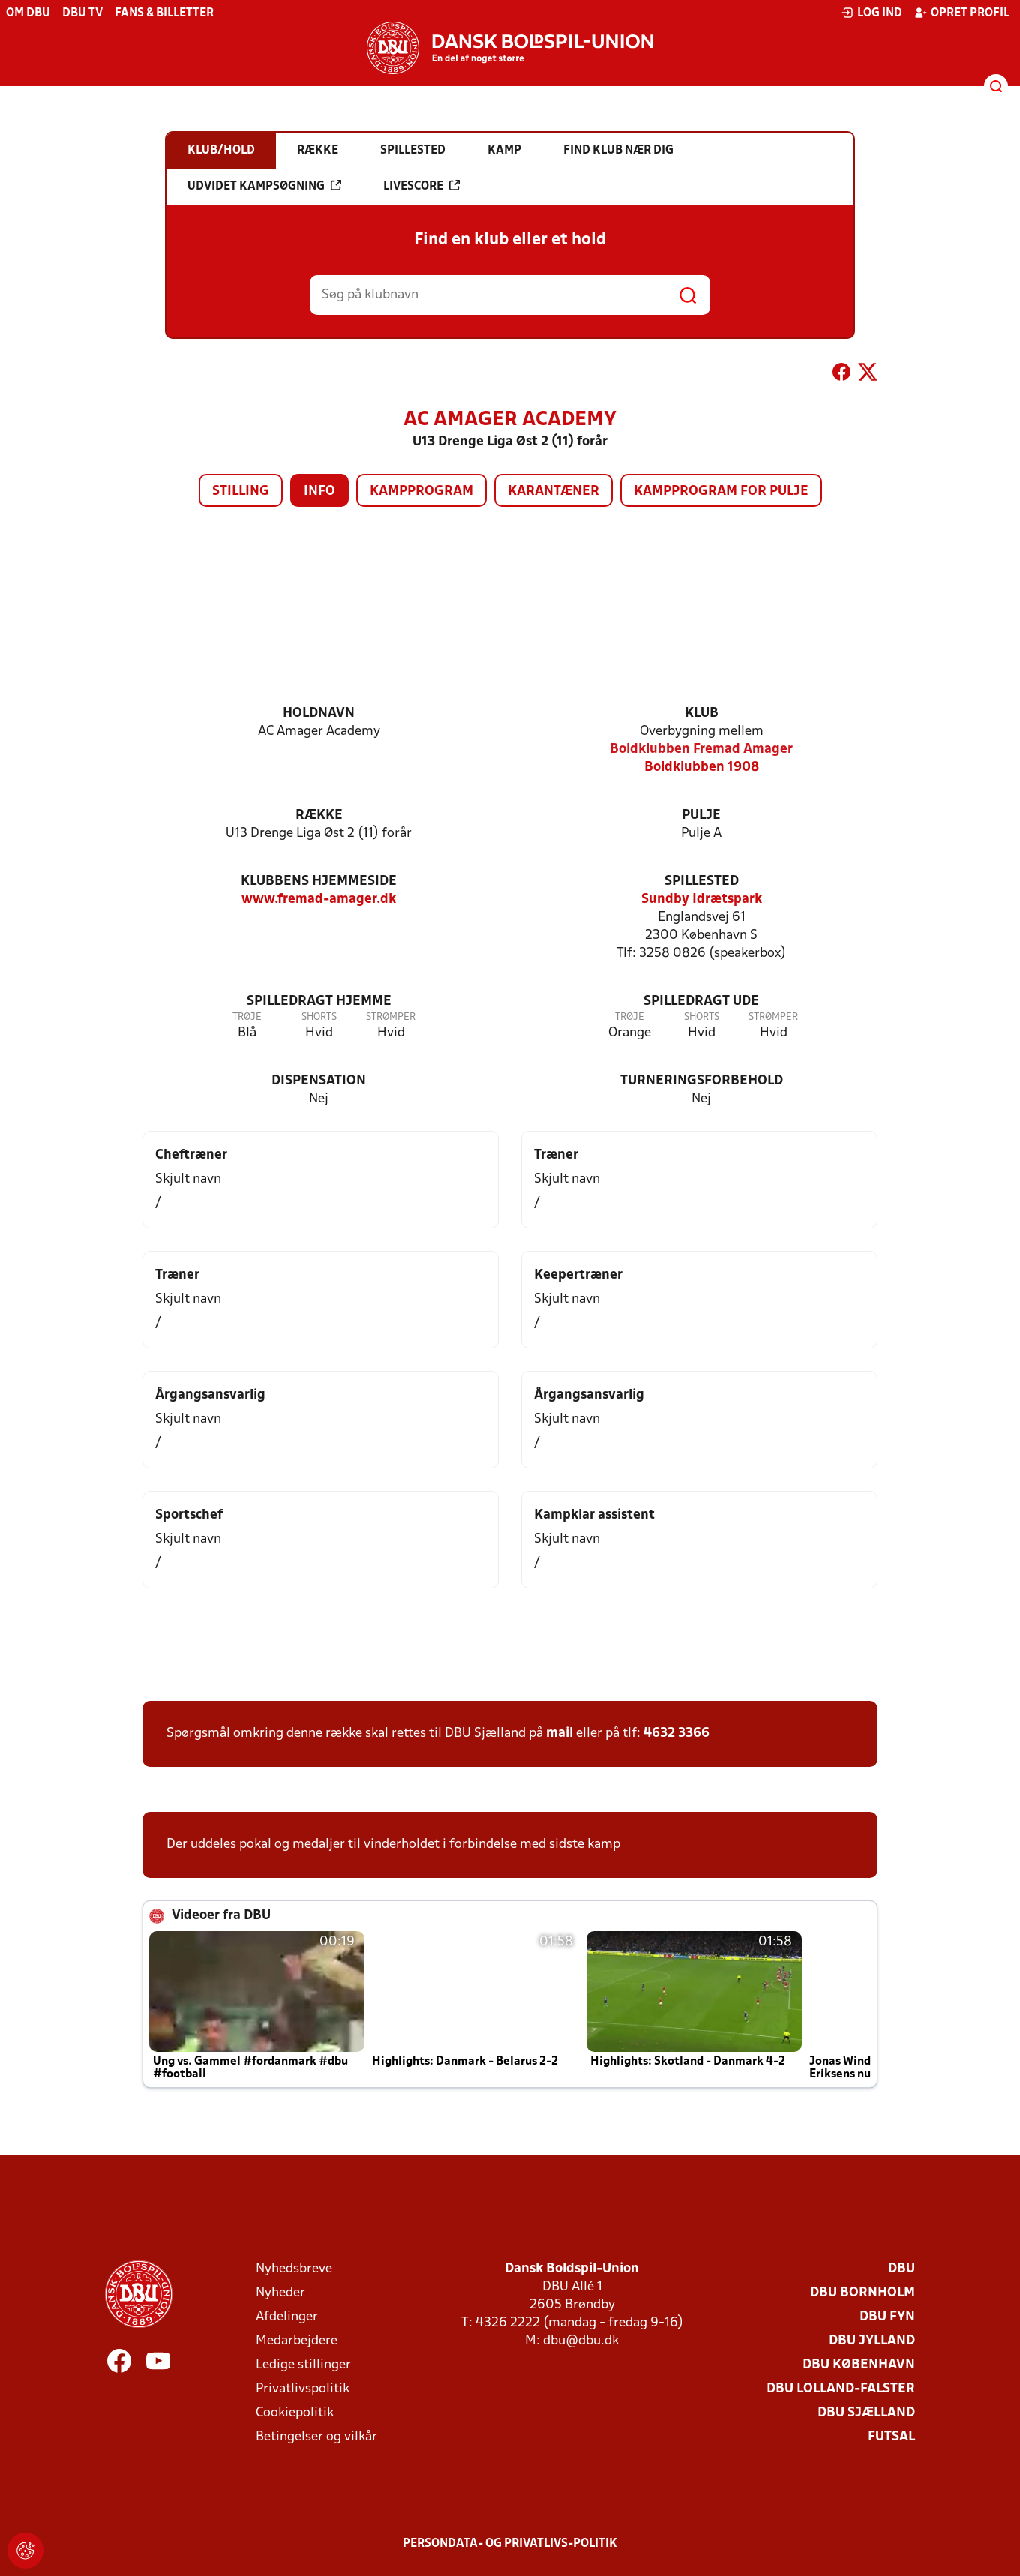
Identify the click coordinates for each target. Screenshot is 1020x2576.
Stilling (240, 491)
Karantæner (553, 491)
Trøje (247, 1017)
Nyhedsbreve (294, 2269)
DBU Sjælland (866, 2413)
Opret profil (962, 12)
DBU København (858, 2365)
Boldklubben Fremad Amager (701, 749)
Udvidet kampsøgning (264, 186)
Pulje (701, 815)
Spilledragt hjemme (319, 1001)
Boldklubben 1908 (701, 767)
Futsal (891, 2437)
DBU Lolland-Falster (840, 2389)
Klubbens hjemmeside (319, 881)
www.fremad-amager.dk (319, 899)
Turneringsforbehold (701, 1081)
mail (559, 1733)
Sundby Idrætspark (701, 899)
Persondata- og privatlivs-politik (510, 2544)
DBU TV (82, 13)
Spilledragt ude (701, 1001)
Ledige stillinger (303, 2365)
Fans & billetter (164, 13)
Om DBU (28, 13)
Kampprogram (421, 491)
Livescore (421, 186)
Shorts (319, 1017)
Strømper (391, 1017)
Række (319, 815)
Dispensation (319, 1081)
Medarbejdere (297, 2341)
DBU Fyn (887, 2317)
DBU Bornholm (862, 2293)
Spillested (701, 881)
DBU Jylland (872, 2341)
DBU (901, 2269)
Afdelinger (287, 2317)
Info (319, 491)
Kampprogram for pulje (721, 491)
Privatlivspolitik (303, 2389)
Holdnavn (319, 713)
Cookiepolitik (295, 2413)
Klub (701, 713)
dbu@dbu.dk (581, 2341)
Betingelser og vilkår (316, 2437)
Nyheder (280, 2293)
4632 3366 (677, 1733)
